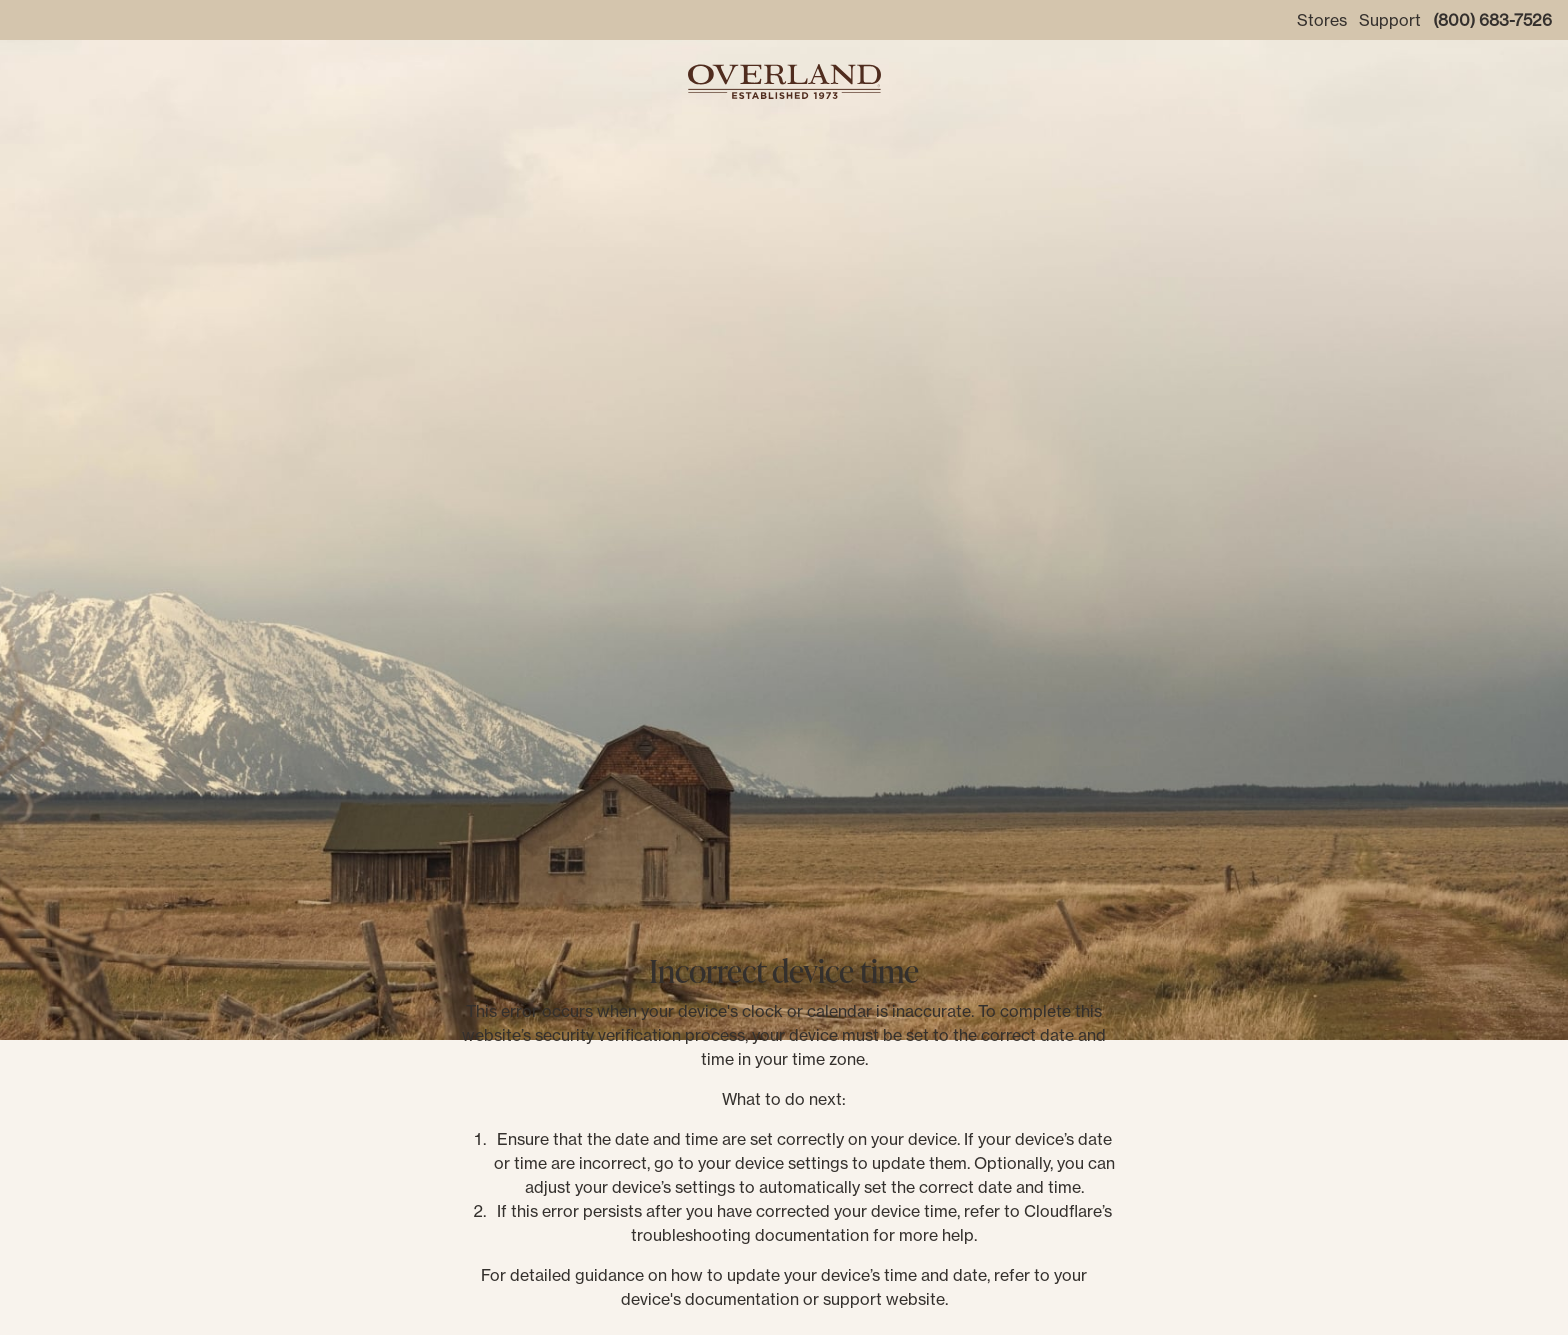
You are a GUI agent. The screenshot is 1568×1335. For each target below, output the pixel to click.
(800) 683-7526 (1492, 20)
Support (1390, 20)
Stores (1322, 20)
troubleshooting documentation (750, 1235)
